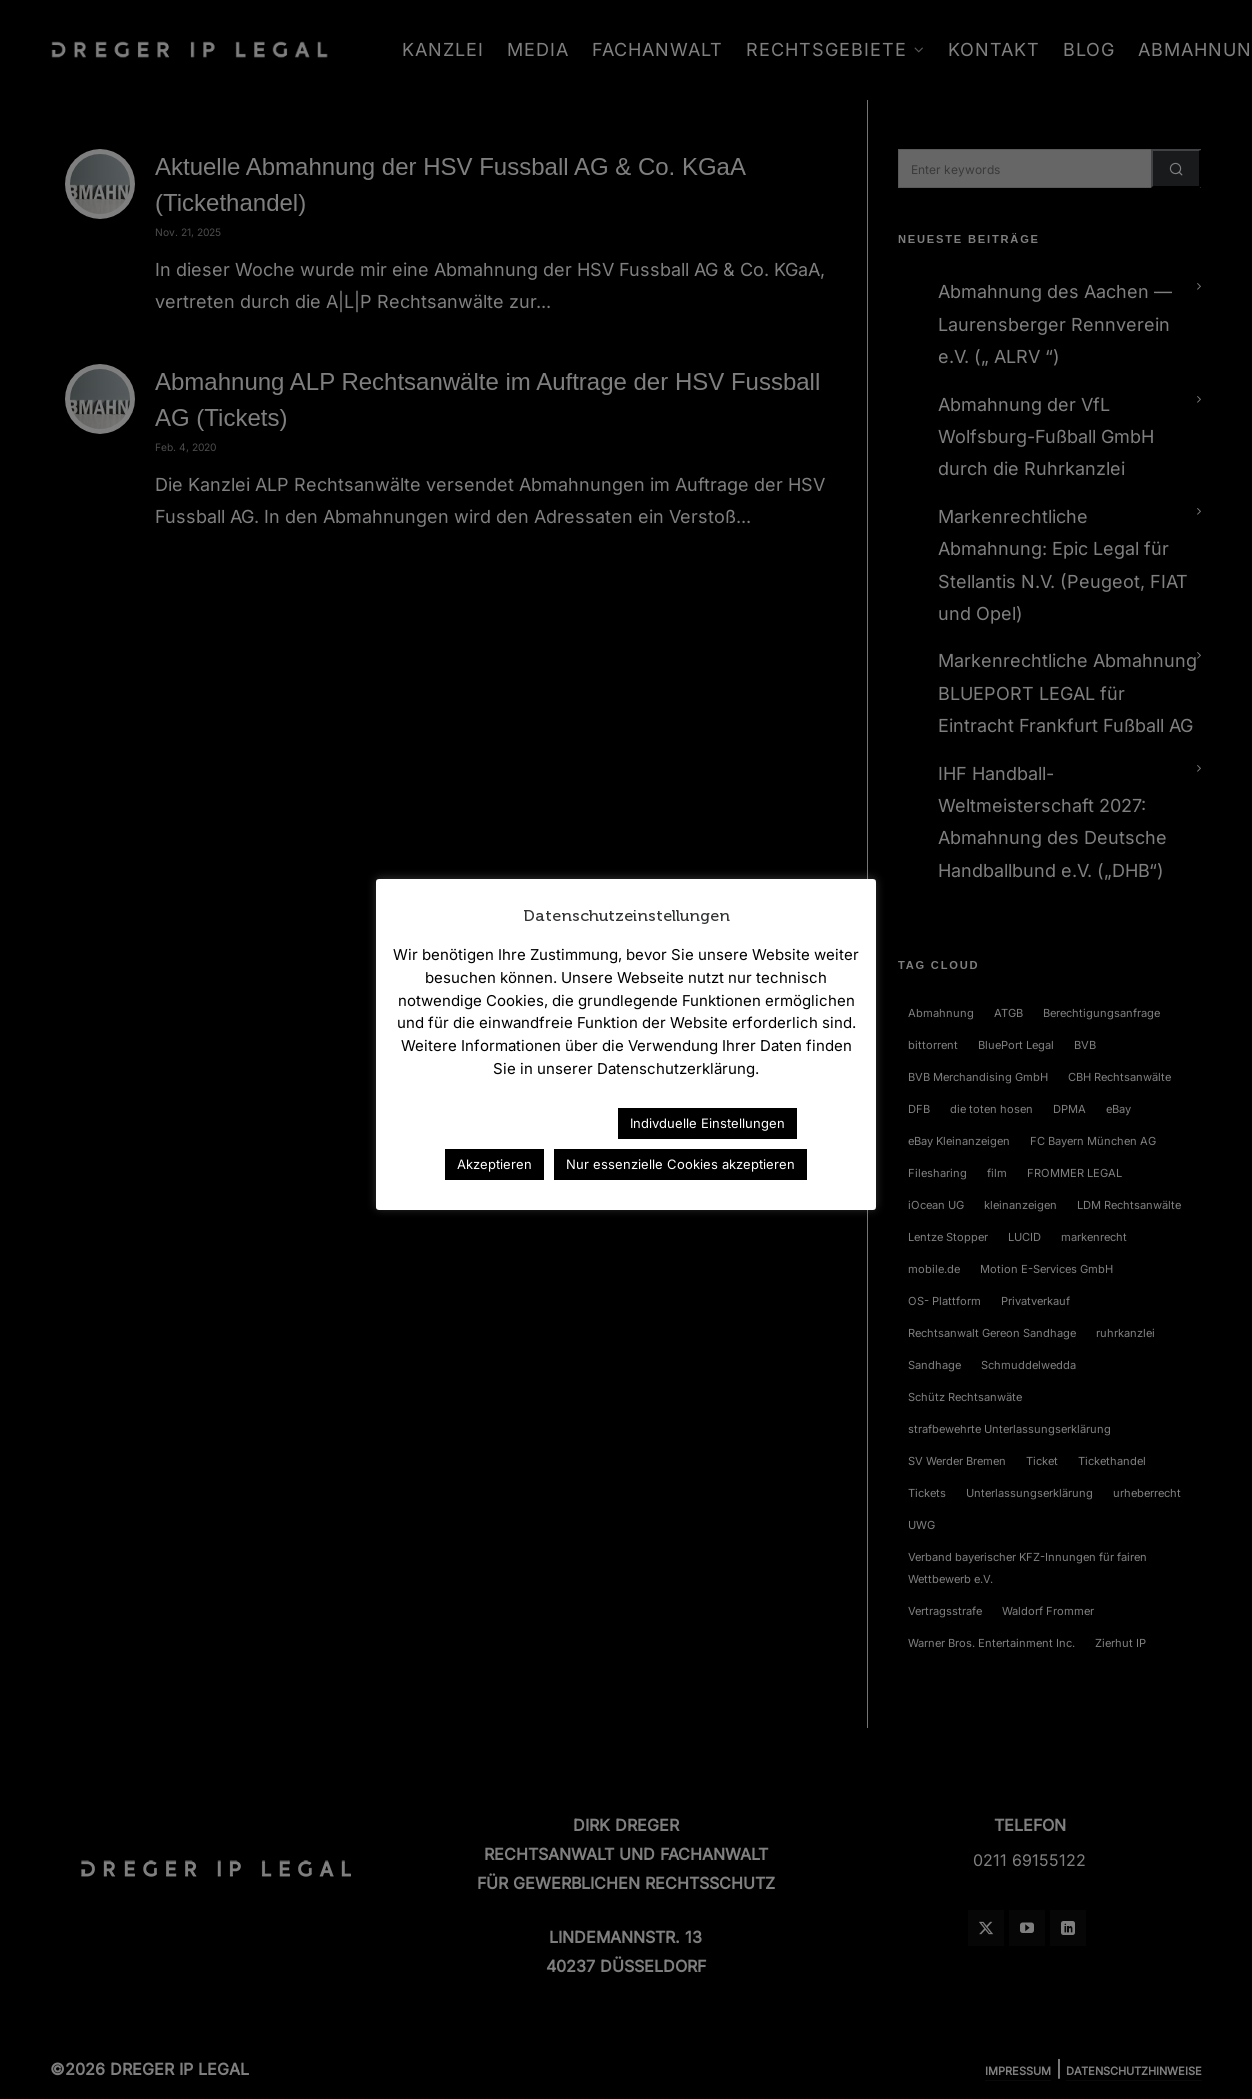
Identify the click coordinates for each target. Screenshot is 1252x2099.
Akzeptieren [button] (494, 1164)
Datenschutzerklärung (515, 1122)
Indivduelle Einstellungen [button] (707, 1123)
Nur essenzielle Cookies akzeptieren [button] (680, 1164)
